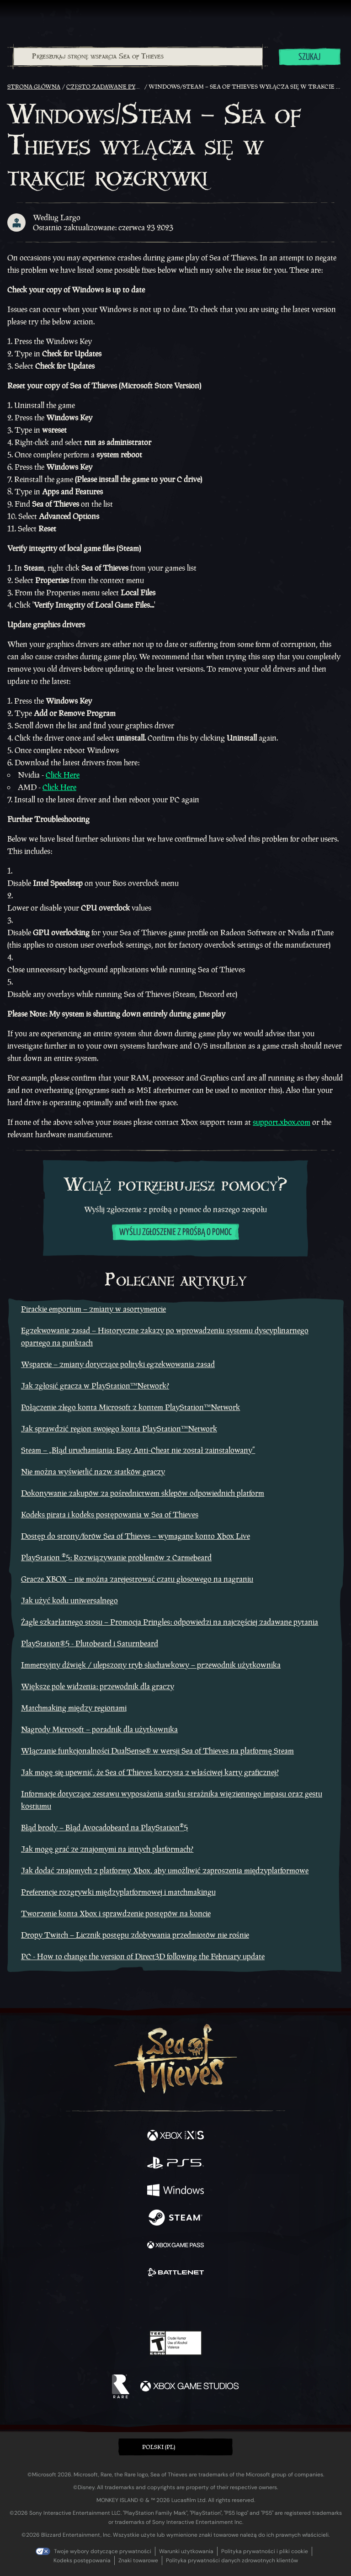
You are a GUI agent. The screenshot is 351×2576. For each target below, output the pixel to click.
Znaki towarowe (138, 2560)
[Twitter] (127, 2303)
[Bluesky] (239, 2304)
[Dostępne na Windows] (175, 2191)
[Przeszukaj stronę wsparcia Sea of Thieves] (138, 56)
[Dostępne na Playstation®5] (175, 2164)
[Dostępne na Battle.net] (175, 2273)
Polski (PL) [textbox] (158, 2447)
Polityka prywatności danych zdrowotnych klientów (232, 2560)
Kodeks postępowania (82, 2560)
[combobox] (137, 56)
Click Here (63, 775)
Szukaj (309, 57)
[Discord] (201, 2304)
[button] (175, 2446)
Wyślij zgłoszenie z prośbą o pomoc (175, 1232)
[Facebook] (110, 2303)
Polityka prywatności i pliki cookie (264, 2551)
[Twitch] (147, 2304)
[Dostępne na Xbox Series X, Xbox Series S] (175, 2136)
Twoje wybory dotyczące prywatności (102, 2551)
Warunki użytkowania (186, 2551)
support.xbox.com (281, 1122)
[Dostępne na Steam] (175, 2219)
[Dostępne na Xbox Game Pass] (175, 2246)
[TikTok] (221, 2304)
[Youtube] (174, 2304)
